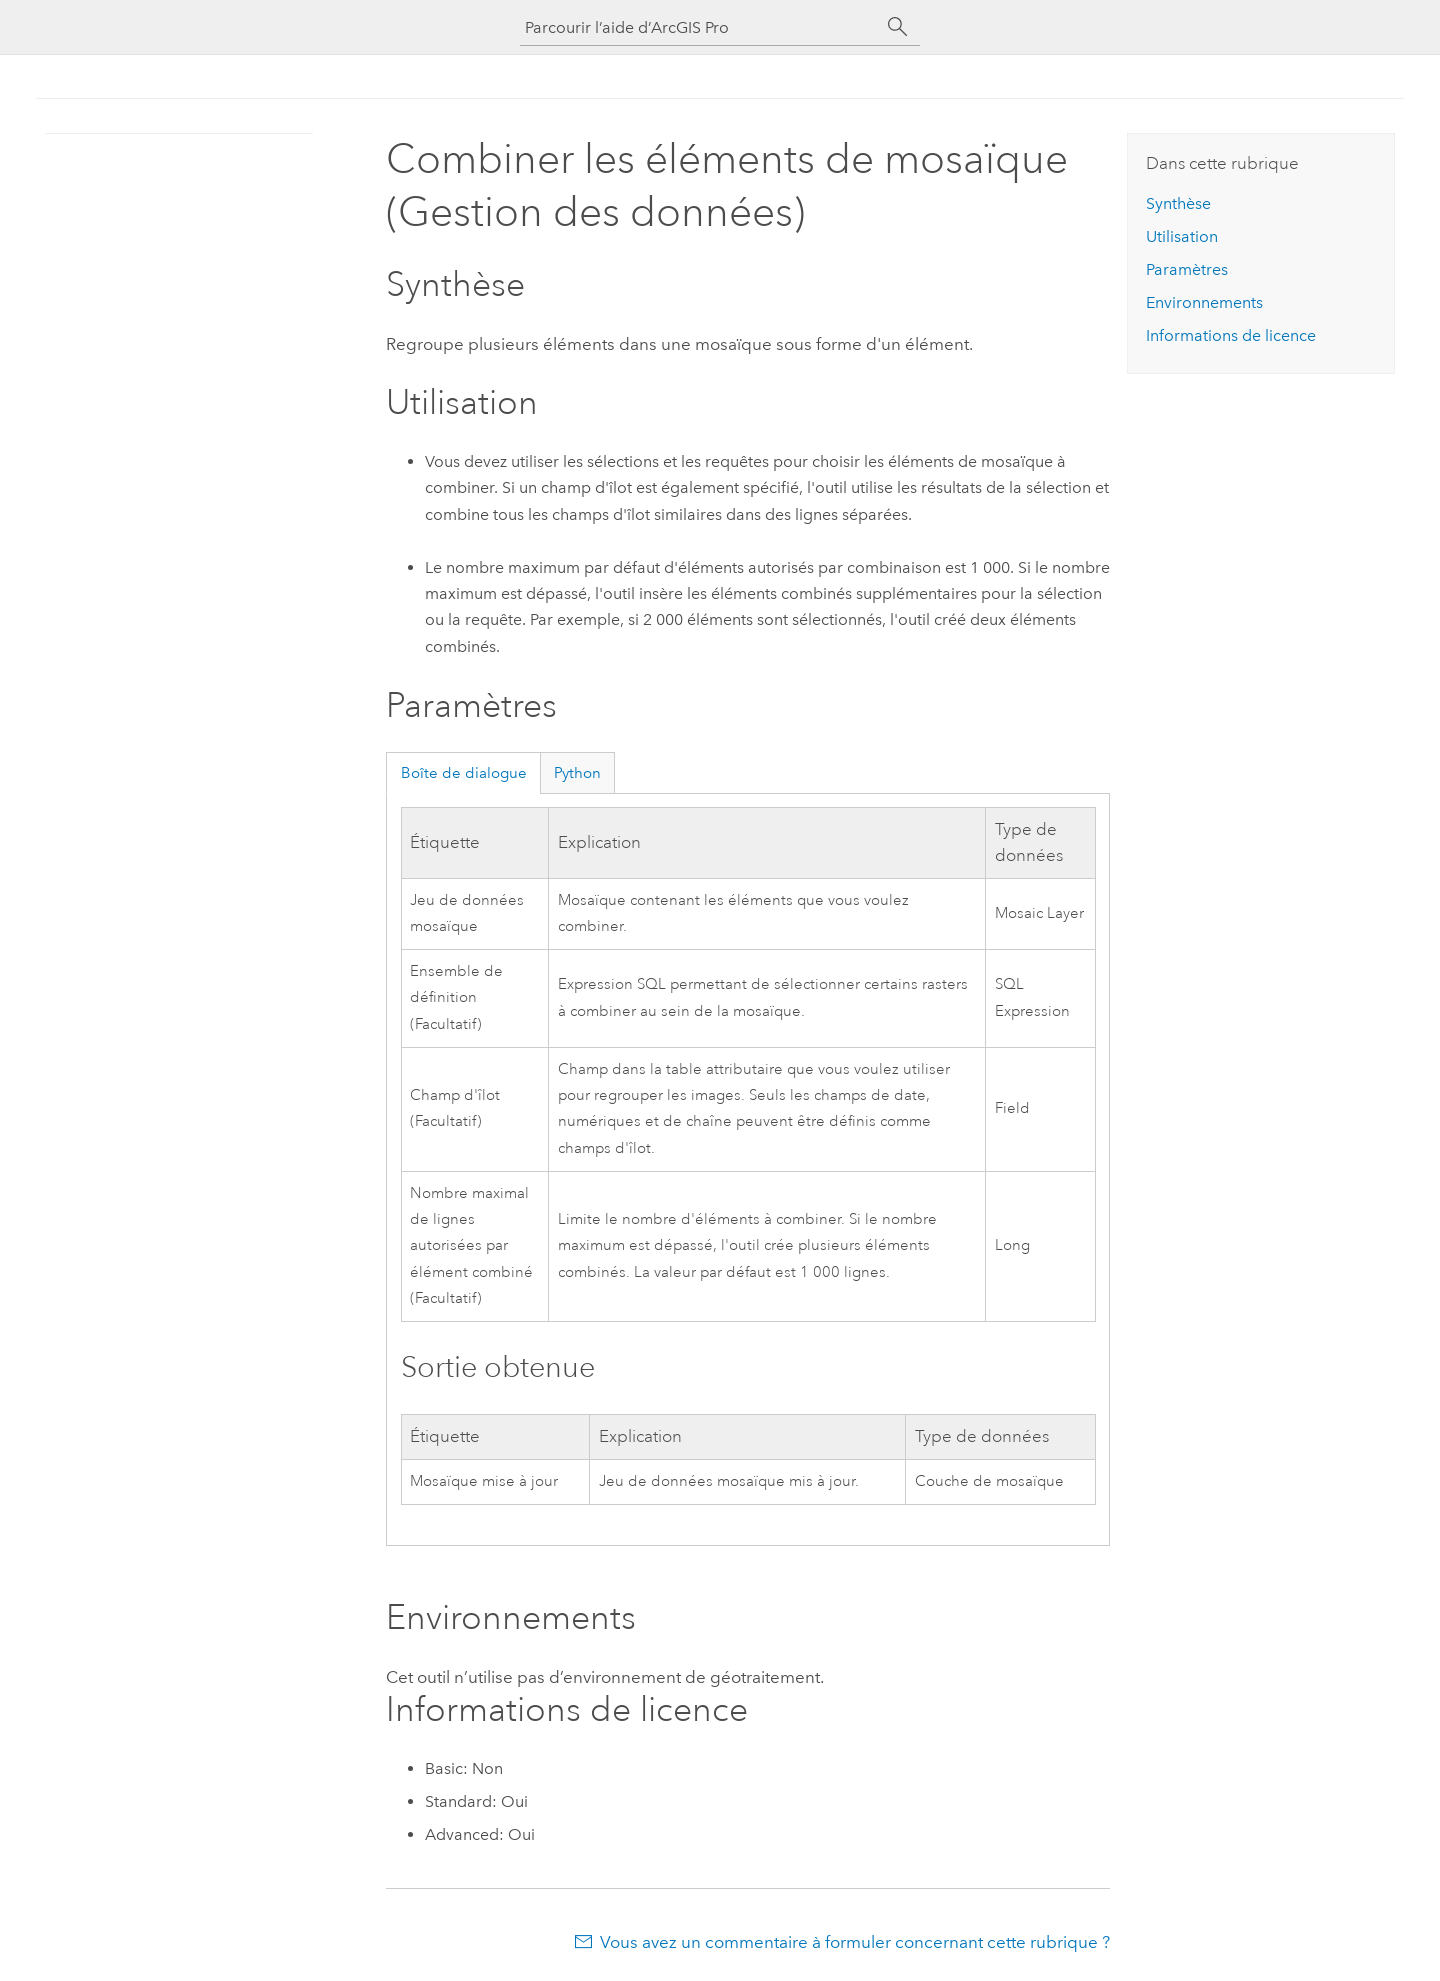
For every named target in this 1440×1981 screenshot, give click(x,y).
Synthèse (1178, 203)
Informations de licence (1231, 335)
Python (577, 773)
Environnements (1204, 302)
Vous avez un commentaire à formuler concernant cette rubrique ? (855, 1942)
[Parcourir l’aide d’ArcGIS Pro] (700, 27)
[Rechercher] (898, 27)
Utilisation (1182, 236)
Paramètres (1187, 269)
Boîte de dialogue (464, 773)
